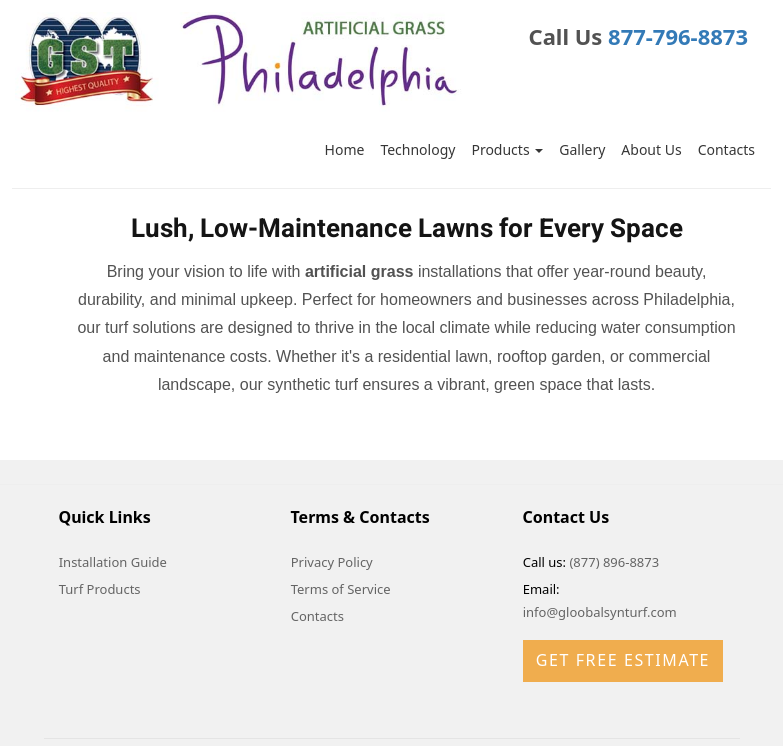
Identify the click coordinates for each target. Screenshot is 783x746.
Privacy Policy (332, 562)
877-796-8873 (678, 36)
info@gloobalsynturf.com (600, 612)
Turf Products (100, 589)
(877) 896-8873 (614, 562)
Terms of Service (341, 589)
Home (345, 149)
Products (507, 149)
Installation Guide (113, 562)
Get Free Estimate (623, 660)
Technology (417, 149)
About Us (651, 149)
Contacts (726, 149)
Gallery (582, 149)
